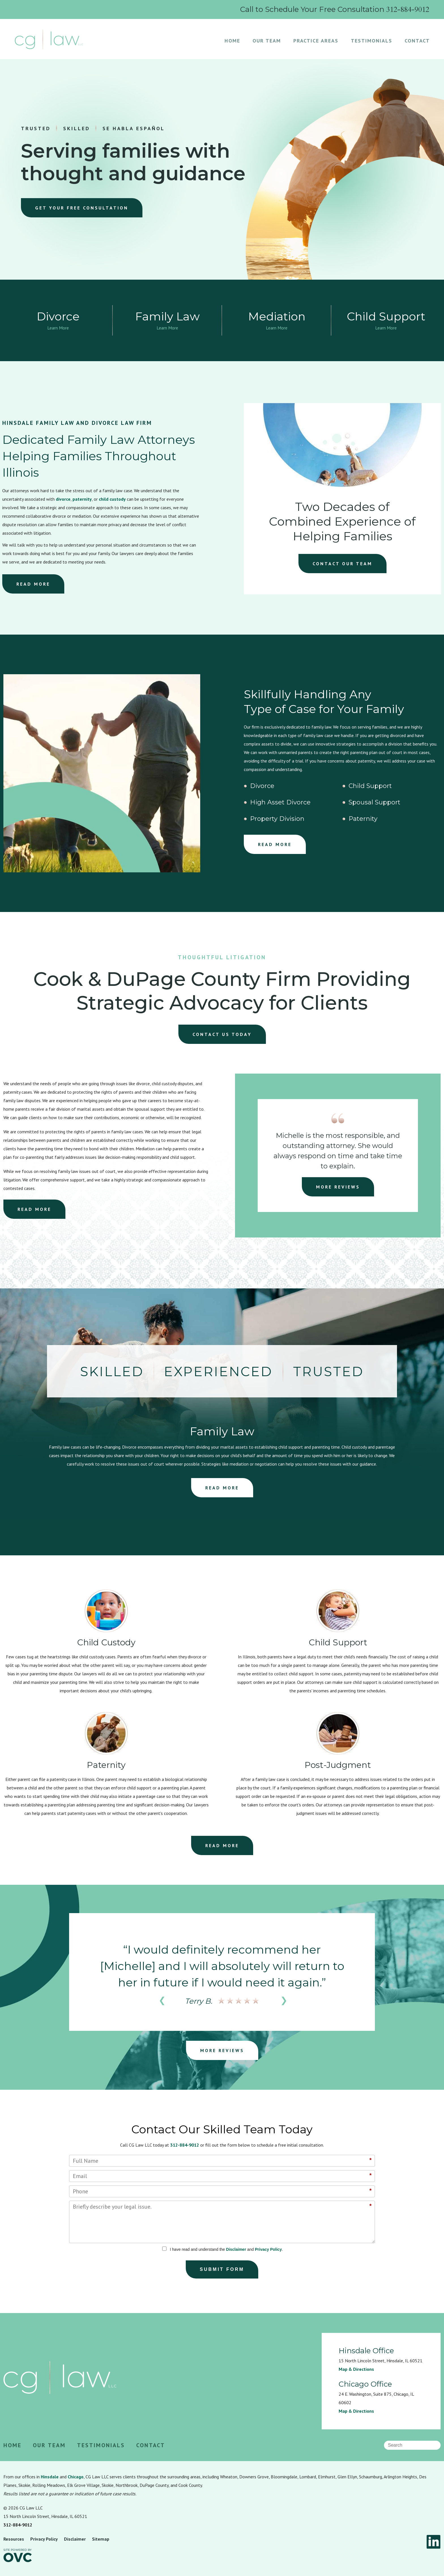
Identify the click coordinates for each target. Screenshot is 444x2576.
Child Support (370, 786)
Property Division (277, 819)
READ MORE (33, 584)
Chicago (76, 2476)
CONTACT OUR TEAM (342, 563)
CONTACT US (222, 1034)
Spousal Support (374, 802)
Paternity (363, 819)
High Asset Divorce (280, 802)
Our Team (267, 40)
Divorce (262, 786)
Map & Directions (356, 2369)
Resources (13, 2539)
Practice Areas (315, 40)
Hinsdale (50, 2476)
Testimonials (371, 40)
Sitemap (100, 2539)
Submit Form (222, 2269)
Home (232, 40)
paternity (82, 499)
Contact (417, 40)
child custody (112, 499)
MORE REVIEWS (338, 1187)
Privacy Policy (268, 2249)
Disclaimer (236, 2249)
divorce (63, 499)
